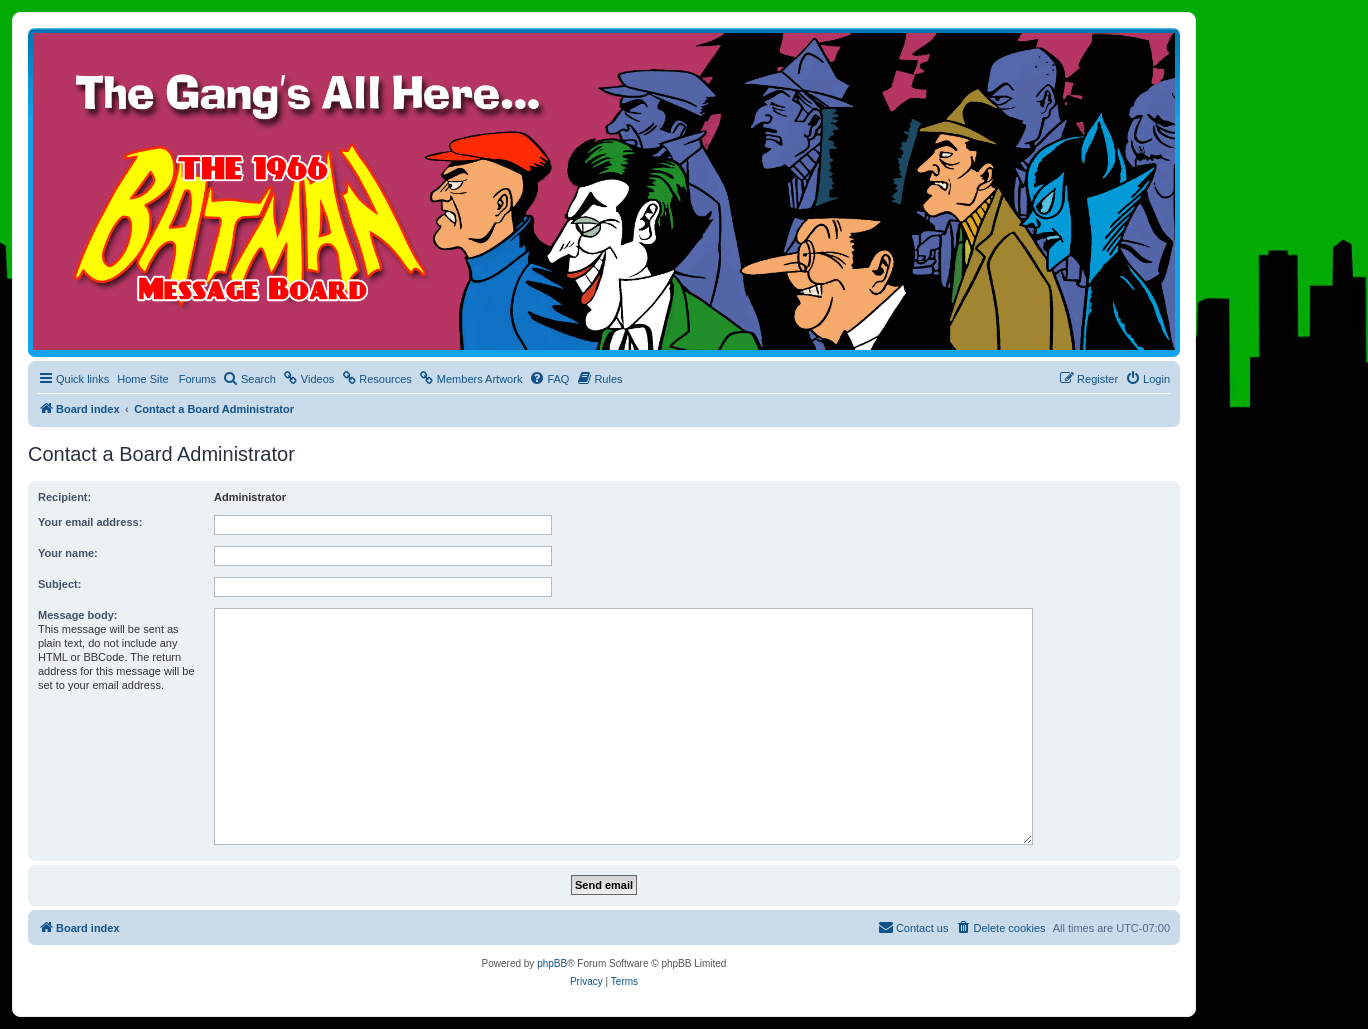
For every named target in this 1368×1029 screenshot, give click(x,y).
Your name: (68, 553)
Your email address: (90, 522)
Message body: (77, 615)
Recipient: (64, 497)
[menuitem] (249, 379)
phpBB (552, 963)
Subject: (59, 584)
